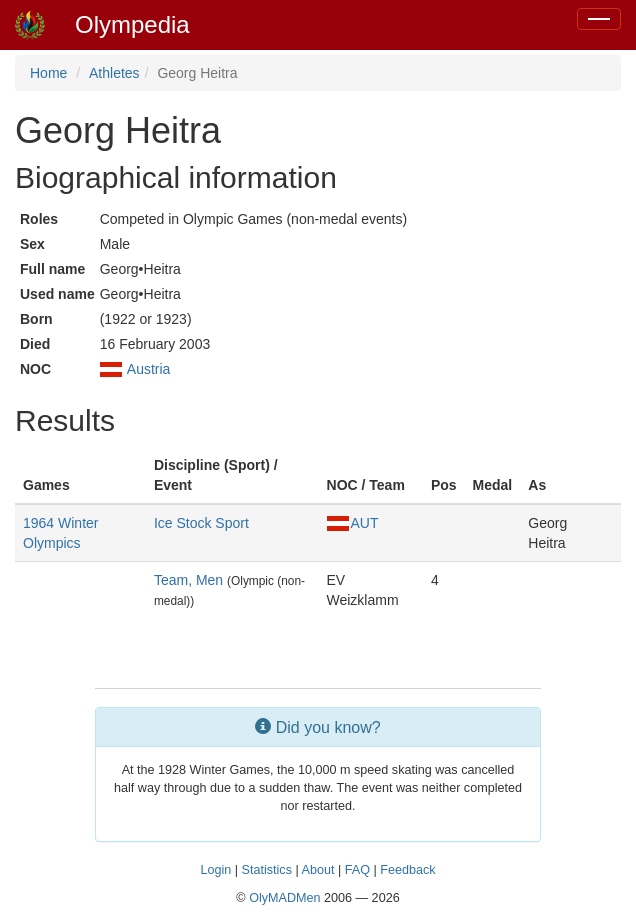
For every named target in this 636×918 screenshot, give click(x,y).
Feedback (407, 870)
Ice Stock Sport (201, 523)
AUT (353, 523)
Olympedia (132, 24)
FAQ (357, 870)
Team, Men (188, 580)
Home (48, 73)
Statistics (267, 870)
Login (215, 870)
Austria (149, 369)
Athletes (114, 73)
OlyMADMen (284, 898)
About (318, 870)
